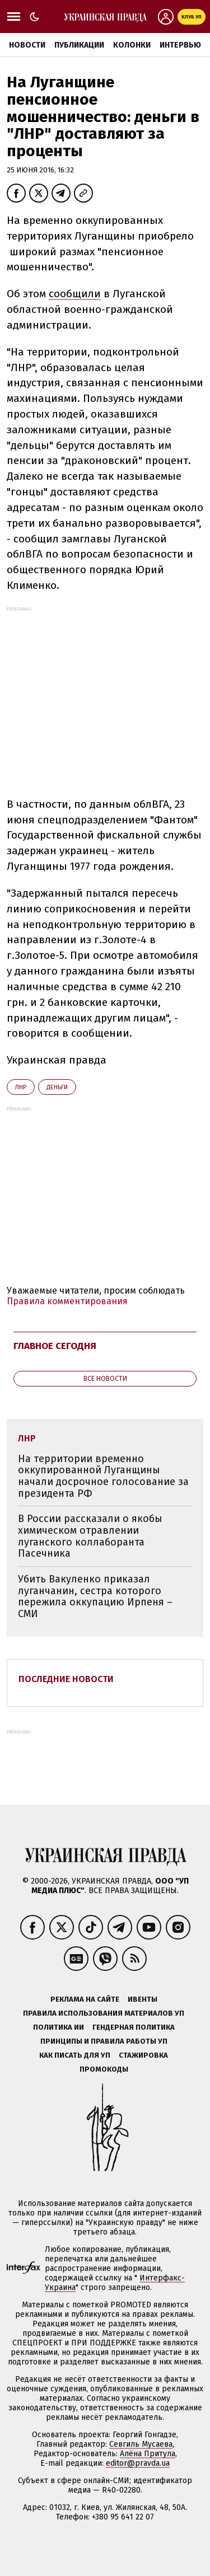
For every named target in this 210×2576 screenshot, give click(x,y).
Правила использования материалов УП (103, 2013)
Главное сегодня (54, 1346)
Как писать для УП (74, 2055)
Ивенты (142, 1999)
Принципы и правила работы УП (103, 2041)
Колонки (132, 45)
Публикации (79, 45)
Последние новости (66, 1679)
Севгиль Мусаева (140, 2444)
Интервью (180, 45)
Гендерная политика (133, 2027)
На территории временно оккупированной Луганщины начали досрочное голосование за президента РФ (103, 1476)
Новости (27, 45)
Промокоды (104, 2069)
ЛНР (20, 1087)
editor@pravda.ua (138, 2463)
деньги (57, 1087)
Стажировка (143, 2055)
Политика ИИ (58, 2027)
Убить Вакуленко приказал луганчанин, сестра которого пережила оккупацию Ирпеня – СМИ (95, 1596)
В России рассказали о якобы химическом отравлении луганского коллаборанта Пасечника (90, 1535)
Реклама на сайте (84, 1999)
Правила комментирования (67, 1301)
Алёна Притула (147, 2453)
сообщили (75, 293)
